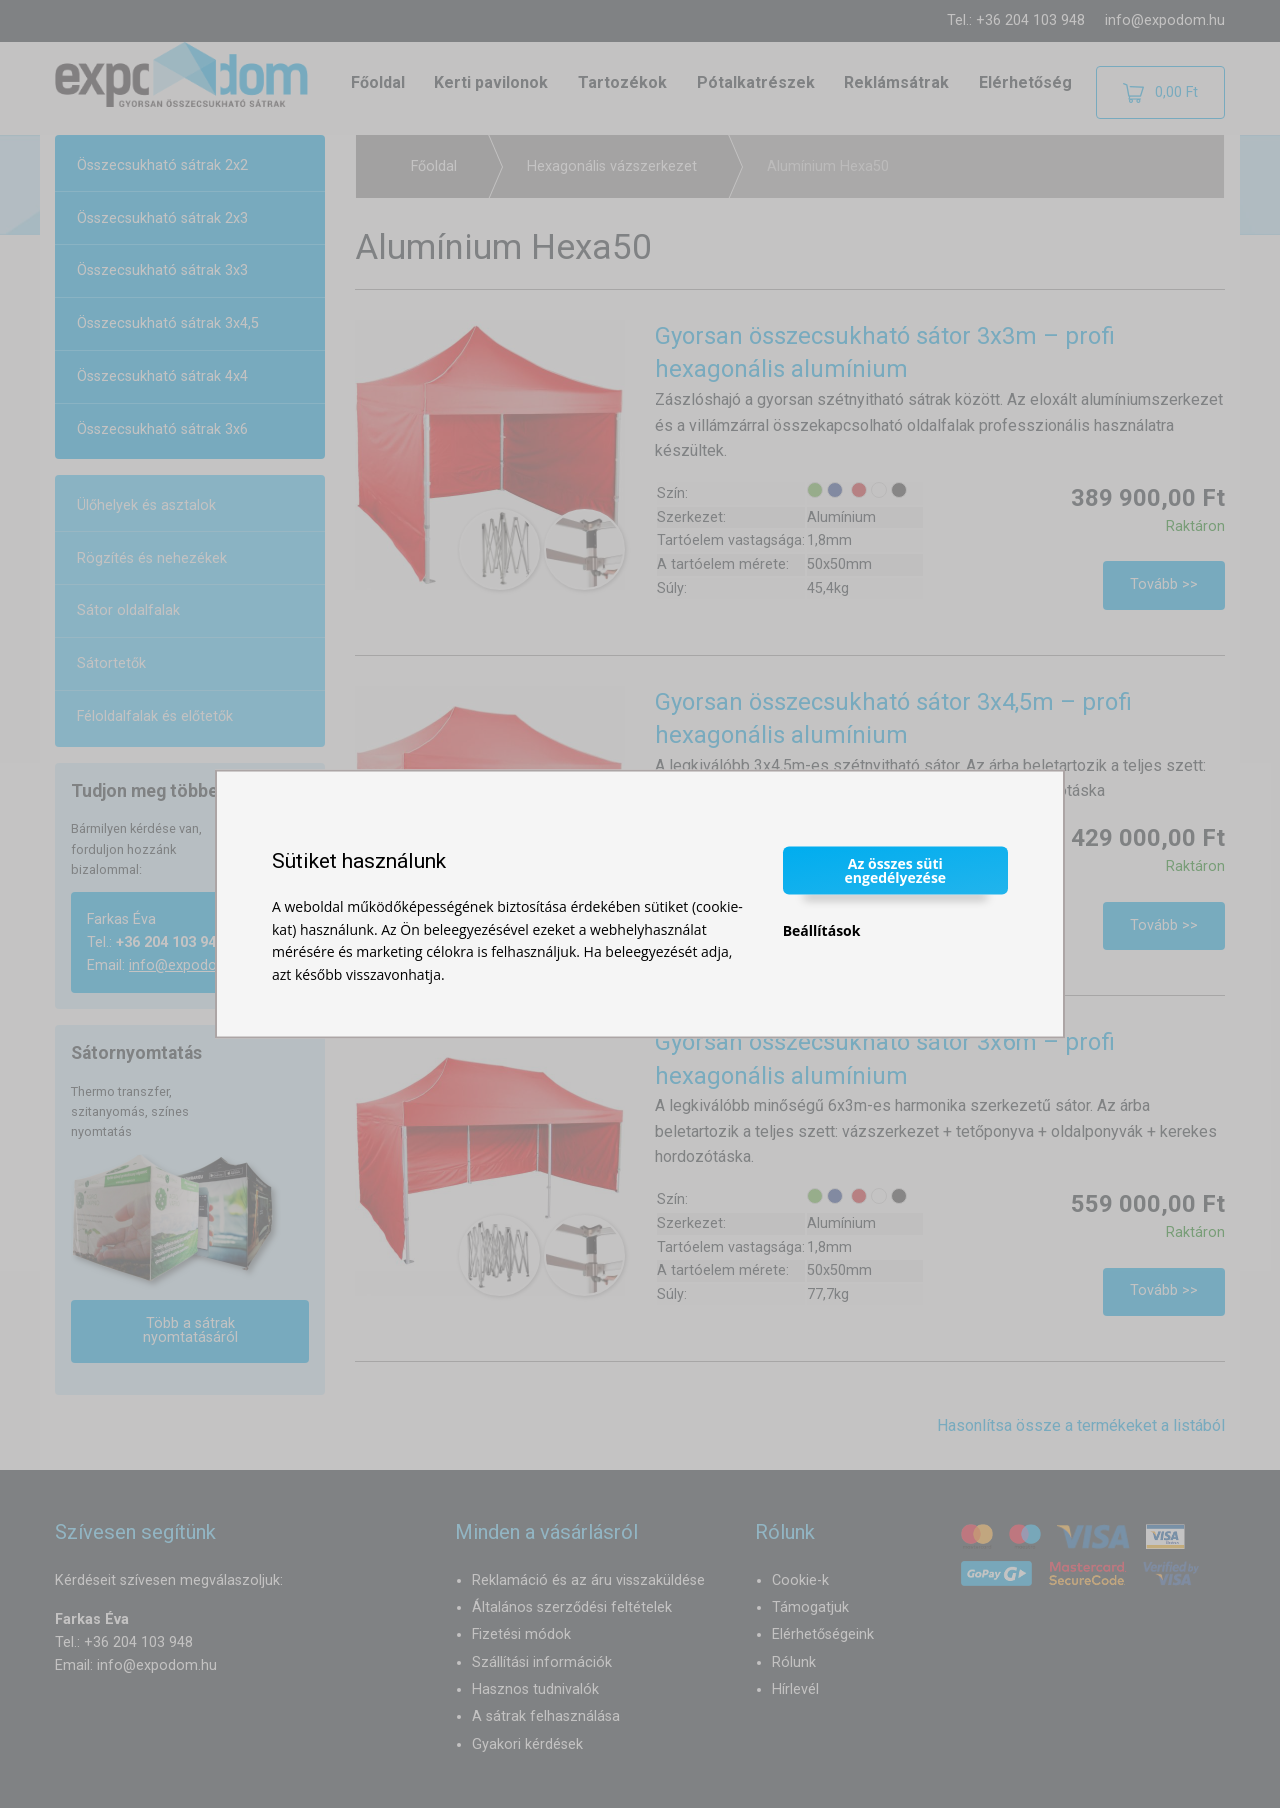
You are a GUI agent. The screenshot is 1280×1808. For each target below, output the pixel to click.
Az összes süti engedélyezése (896, 870)
